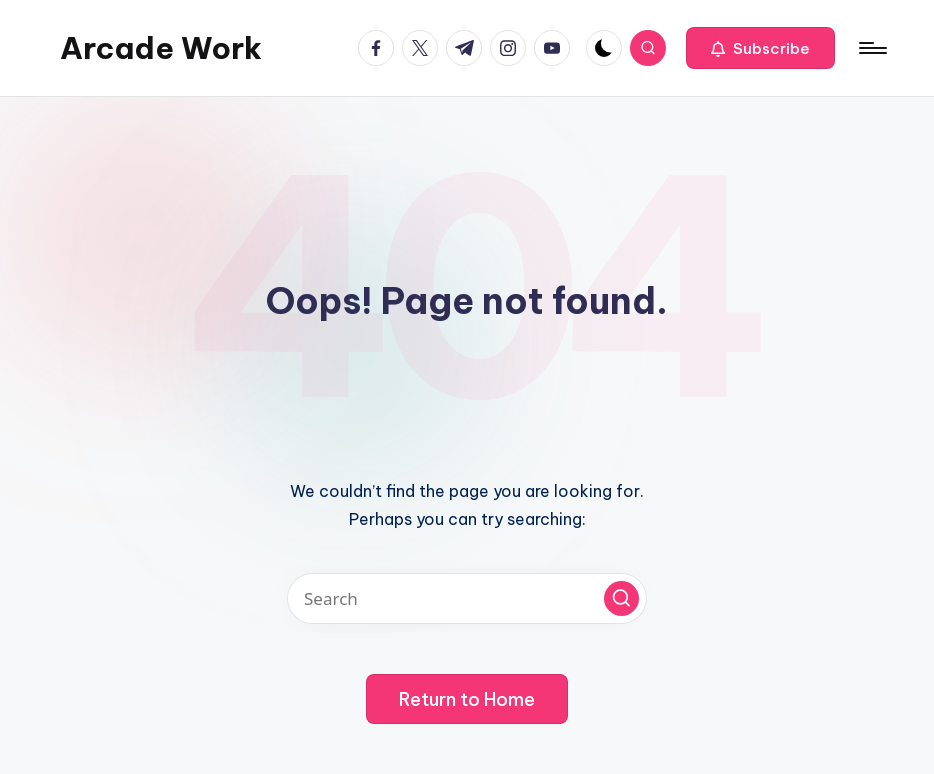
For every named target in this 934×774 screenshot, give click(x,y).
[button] (760, 48)
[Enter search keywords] (467, 598)
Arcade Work (161, 48)
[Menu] (871, 48)
